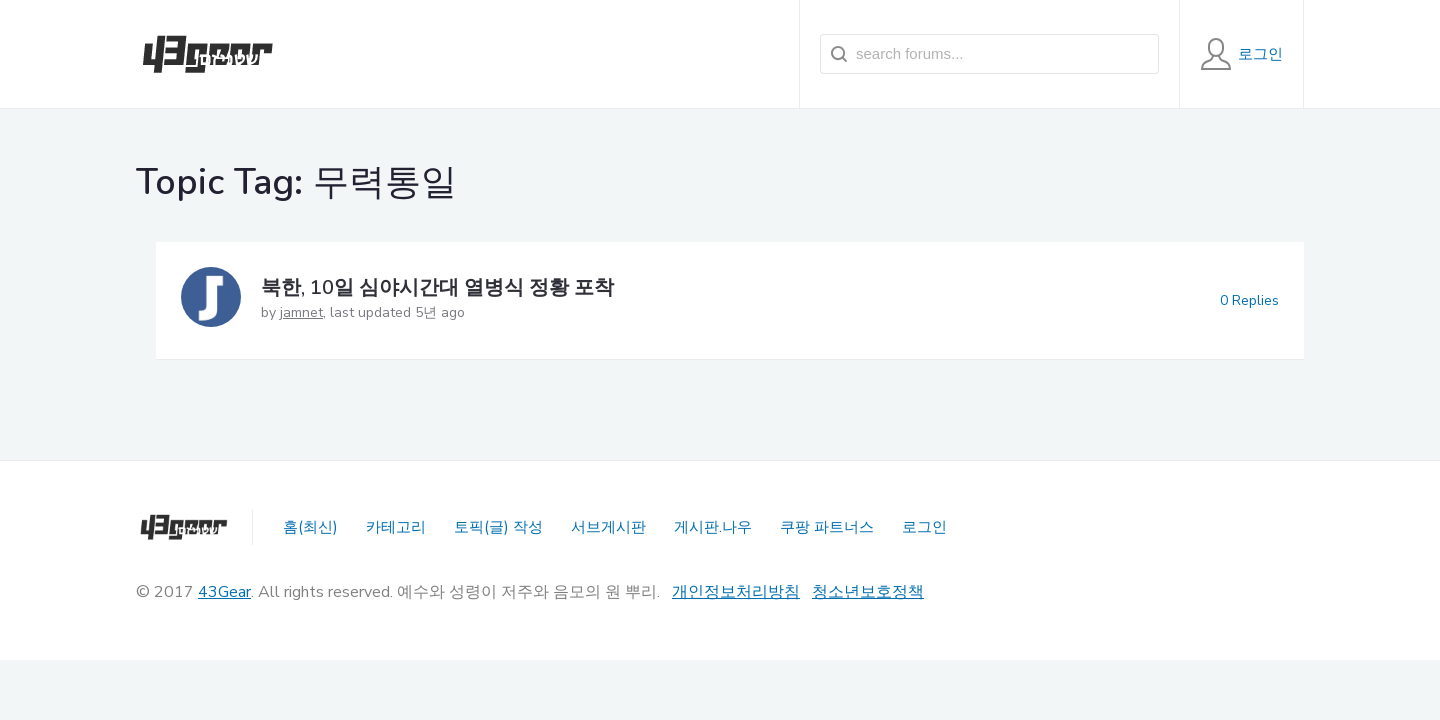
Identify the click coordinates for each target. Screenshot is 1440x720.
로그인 (924, 527)
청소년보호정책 (868, 592)
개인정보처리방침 (736, 592)
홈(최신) (310, 527)
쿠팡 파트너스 (827, 527)
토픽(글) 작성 (498, 527)
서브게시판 (608, 527)
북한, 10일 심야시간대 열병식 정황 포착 (437, 287)
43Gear (224, 592)
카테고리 (396, 527)
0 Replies (1249, 300)
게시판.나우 (713, 527)
